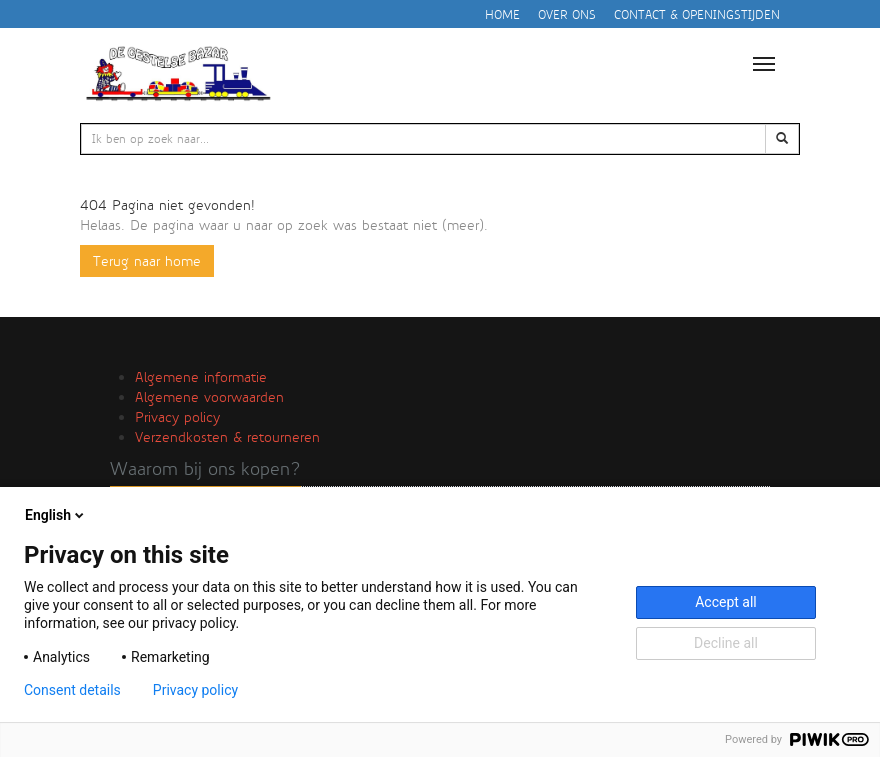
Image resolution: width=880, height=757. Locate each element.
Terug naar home (147, 261)
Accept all (726, 602)
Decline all (726, 643)
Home (502, 15)
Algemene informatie (201, 377)
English (56, 515)
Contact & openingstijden (697, 15)
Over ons (567, 15)
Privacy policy (177, 417)
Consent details (72, 690)
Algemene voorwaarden (209, 397)
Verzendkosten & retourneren (227, 437)
